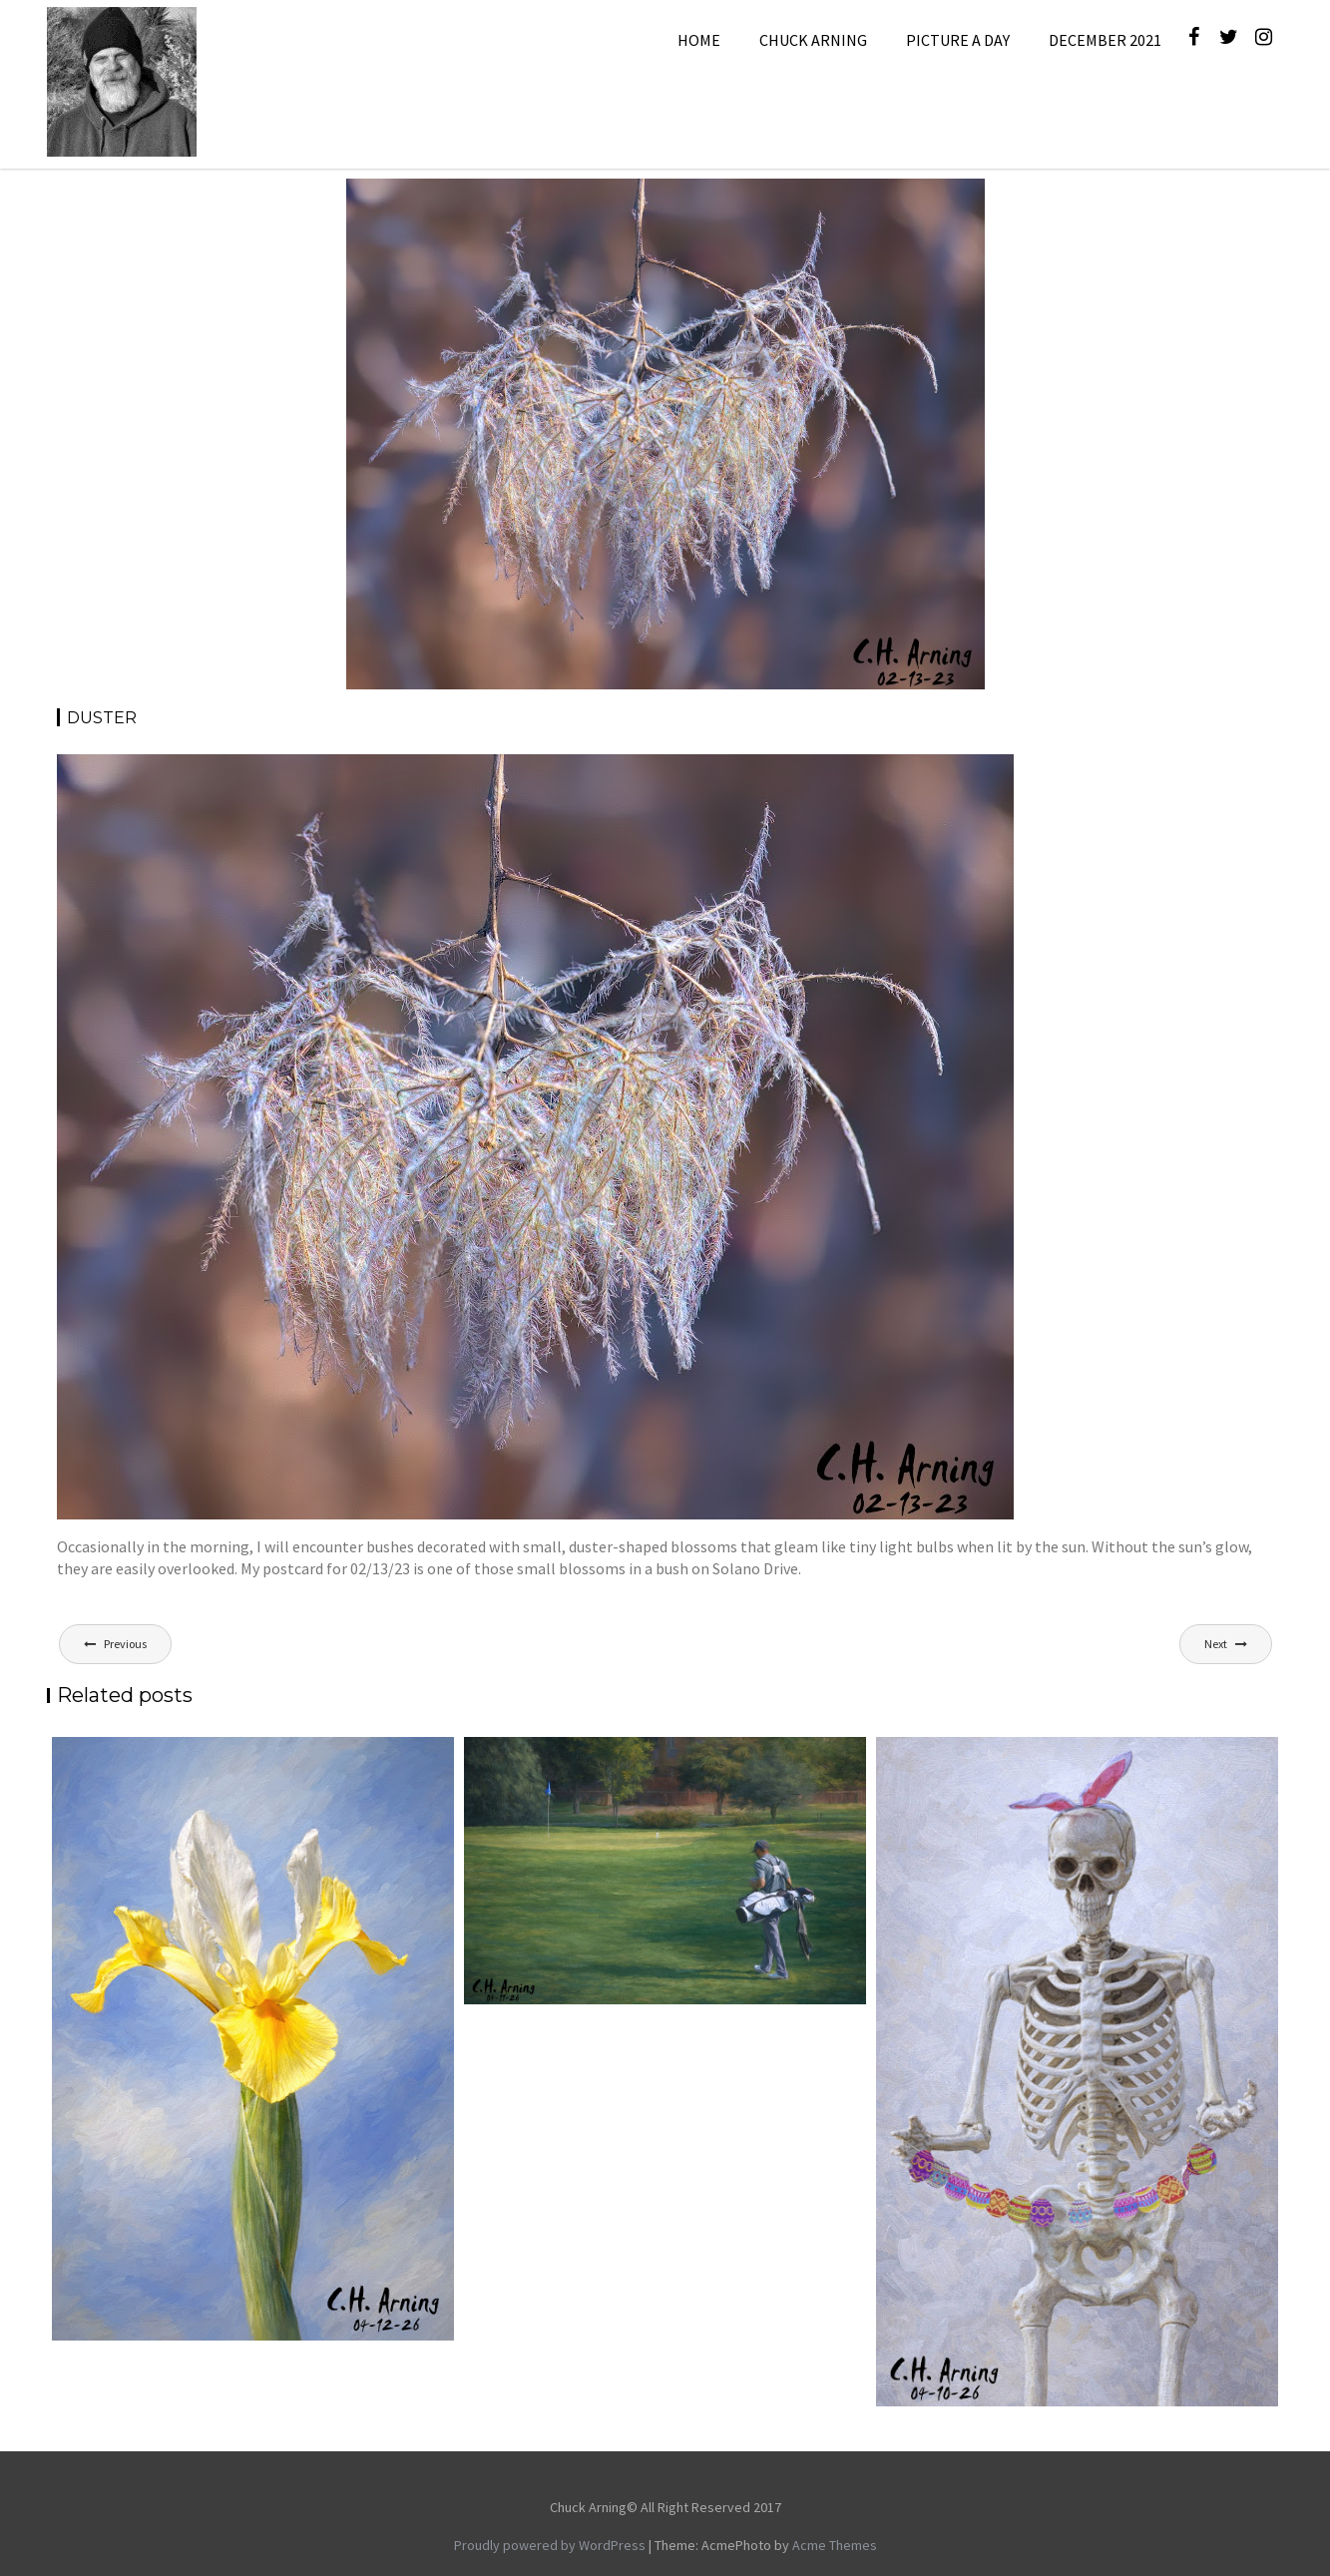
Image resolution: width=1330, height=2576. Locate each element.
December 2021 (1105, 40)
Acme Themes (834, 2545)
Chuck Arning (813, 40)
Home (698, 40)
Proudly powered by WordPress (550, 2545)
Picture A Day (958, 40)
